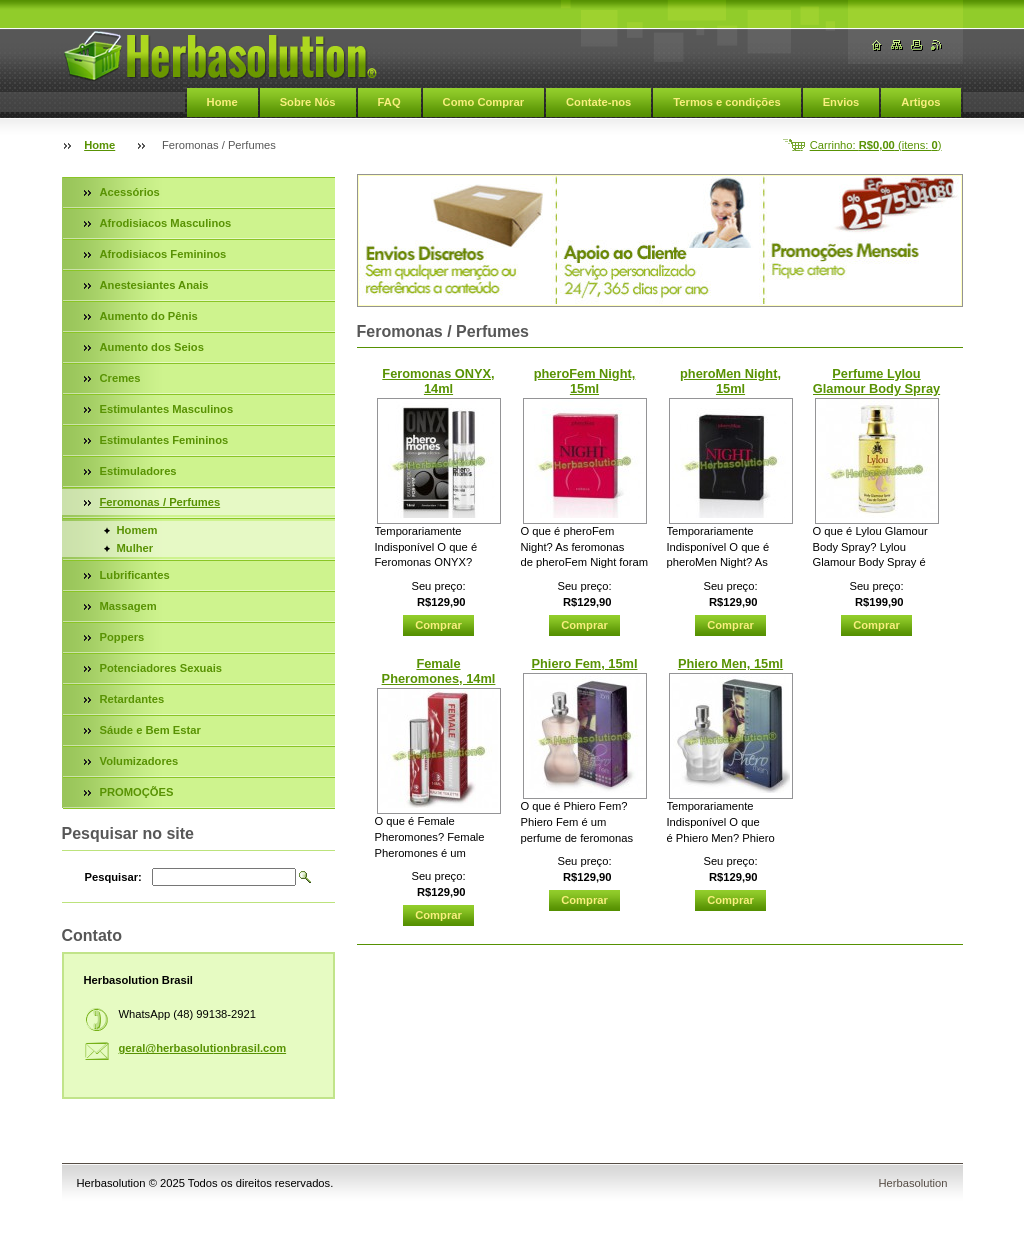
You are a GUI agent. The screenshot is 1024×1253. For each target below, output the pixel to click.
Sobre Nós (308, 102)
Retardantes (132, 699)
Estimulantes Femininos (164, 440)
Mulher (135, 548)
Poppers (122, 637)
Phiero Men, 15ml (730, 663)
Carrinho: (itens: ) (876, 145)
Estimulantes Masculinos (167, 409)
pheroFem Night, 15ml (585, 381)
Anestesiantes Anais (154, 285)
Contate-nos (598, 102)
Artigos (920, 102)
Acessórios (130, 192)
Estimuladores (138, 471)
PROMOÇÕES (137, 792)
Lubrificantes (135, 575)
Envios (841, 102)
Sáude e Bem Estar (150, 730)
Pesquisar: (113, 877)
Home (222, 102)
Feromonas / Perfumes (160, 502)
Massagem (128, 606)
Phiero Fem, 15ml (585, 663)
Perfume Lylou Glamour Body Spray (876, 381)
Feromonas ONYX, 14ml (438, 381)
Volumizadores (139, 761)
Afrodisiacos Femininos (163, 254)
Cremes (120, 378)
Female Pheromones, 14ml (439, 671)
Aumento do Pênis (149, 316)
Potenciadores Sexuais (161, 668)
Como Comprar (483, 102)
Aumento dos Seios (152, 347)
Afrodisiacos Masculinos (166, 223)
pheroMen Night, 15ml (730, 381)
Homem (137, 530)
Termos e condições (726, 102)
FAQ (389, 102)
